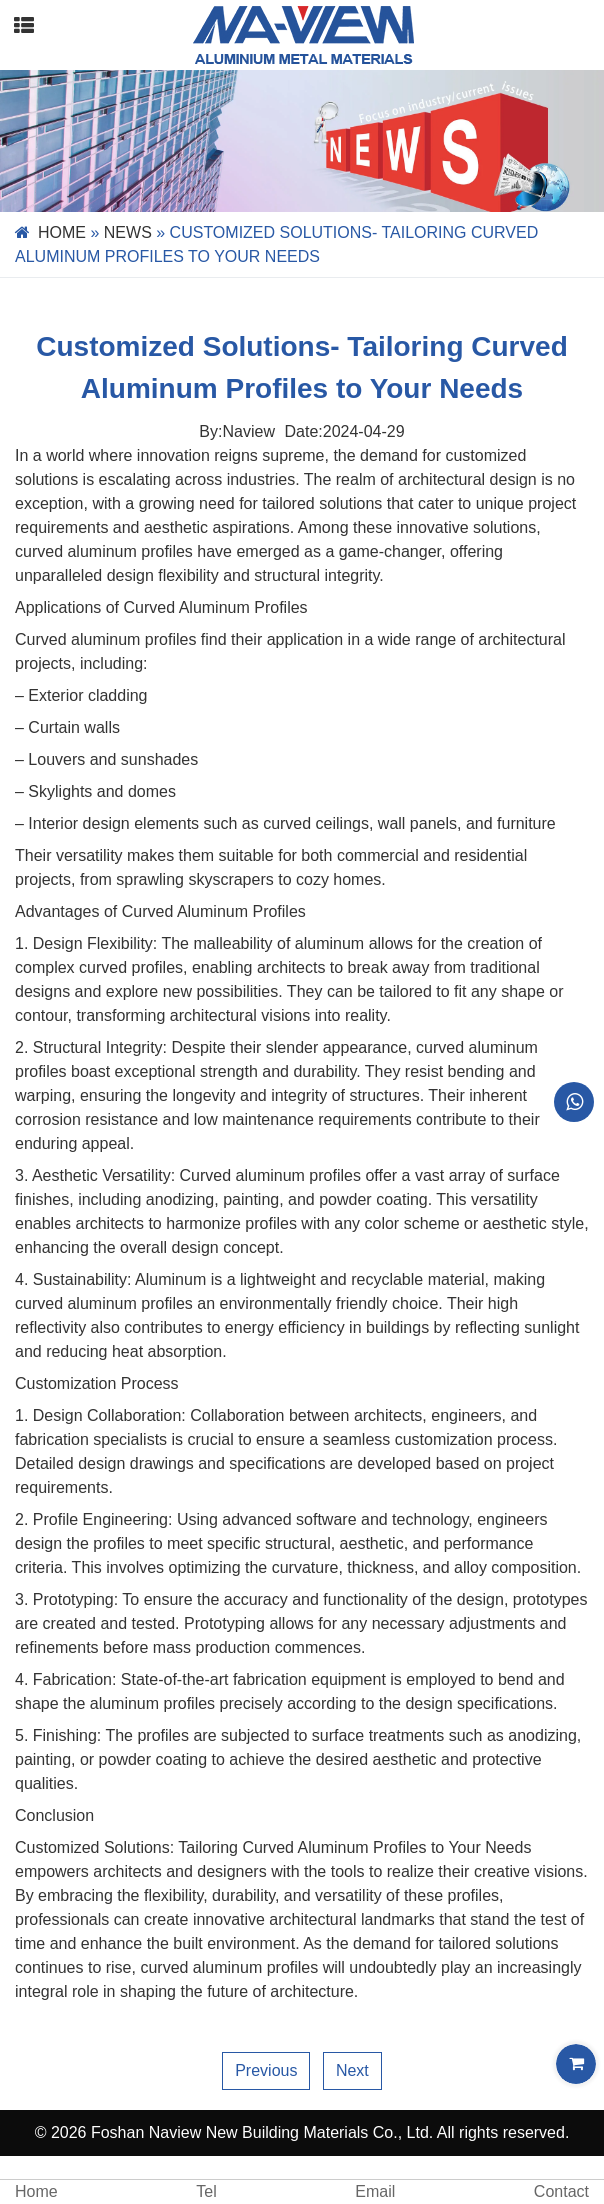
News (128, 232)
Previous (266, 2070)
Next (352, 2070)
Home (62, 232)
